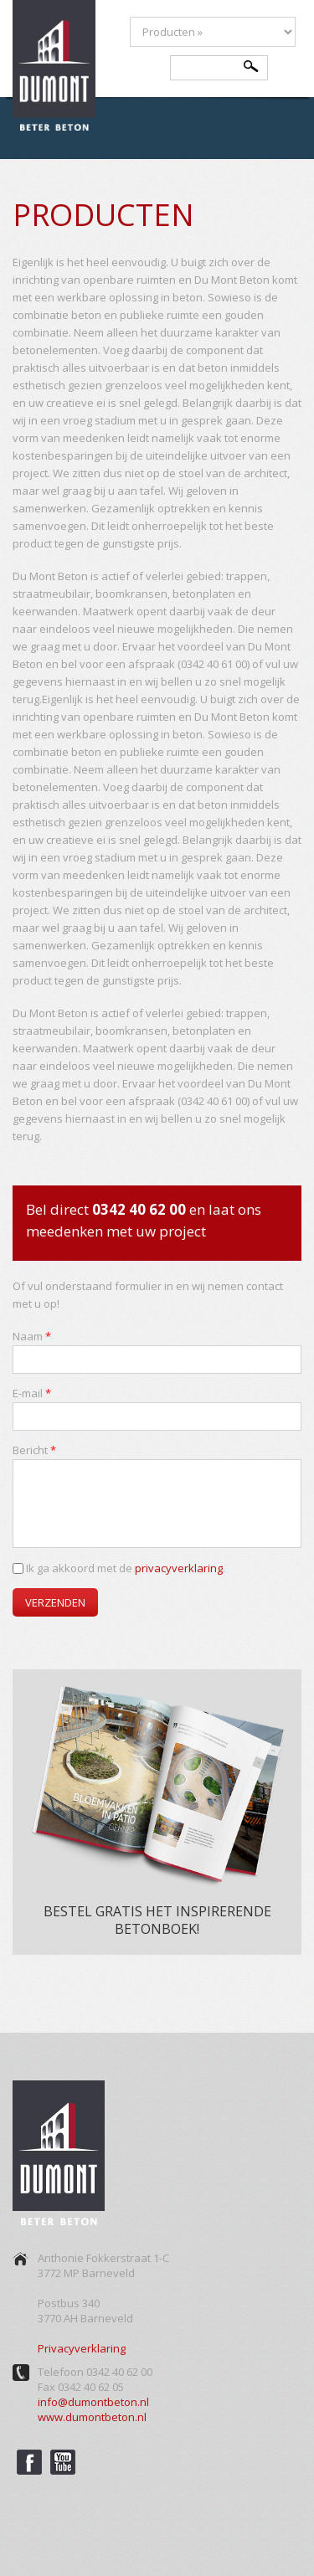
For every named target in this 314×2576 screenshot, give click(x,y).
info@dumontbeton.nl (93, 2401)
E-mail (32, 1393)
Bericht (34, 1450)
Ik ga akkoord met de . (125, 1568)
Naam (32, 1336)
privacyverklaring (179, 1568)
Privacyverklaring (82, 2348)
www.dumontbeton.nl (92, 2416)
